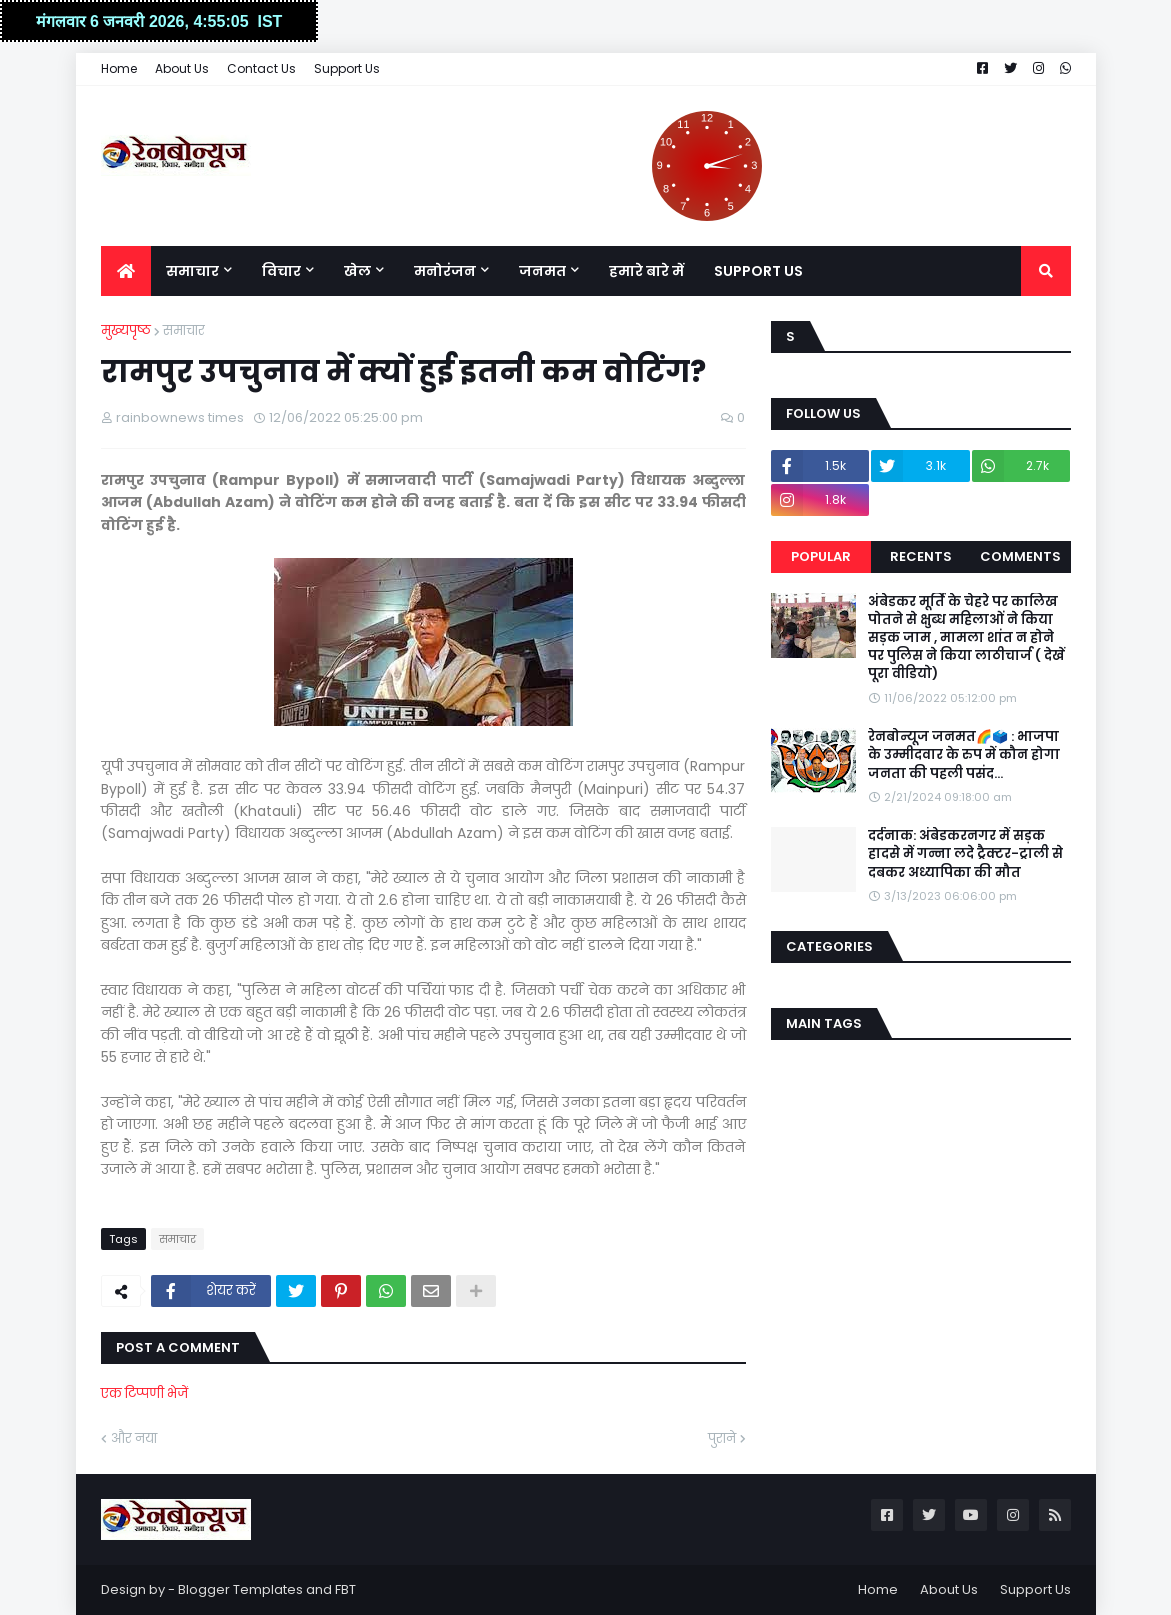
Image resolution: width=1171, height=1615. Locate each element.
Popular (821, 556)
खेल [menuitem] (357, 271)
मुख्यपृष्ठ (126, 330)
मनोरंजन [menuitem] (445, 271)
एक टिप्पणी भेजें (144, 1393)
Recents (921, 556)
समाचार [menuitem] (192, 271)
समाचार (184, 330)
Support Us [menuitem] (758, 271)
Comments (1020, 556)
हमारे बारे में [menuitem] (646, 271)
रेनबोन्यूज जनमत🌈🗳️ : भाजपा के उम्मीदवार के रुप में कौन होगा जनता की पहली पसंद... (964, 755)
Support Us (347, 68)
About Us (182, 68)
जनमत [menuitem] (542, 271)
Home (119, 68)
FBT (345, 1589)
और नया (134, 1438)
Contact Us (261, 68)
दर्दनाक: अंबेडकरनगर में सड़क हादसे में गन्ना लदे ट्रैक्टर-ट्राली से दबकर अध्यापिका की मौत (965, 854)
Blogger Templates (240, 1589)
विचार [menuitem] (281, 271)
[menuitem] (126, 271)
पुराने (722, 1438)
